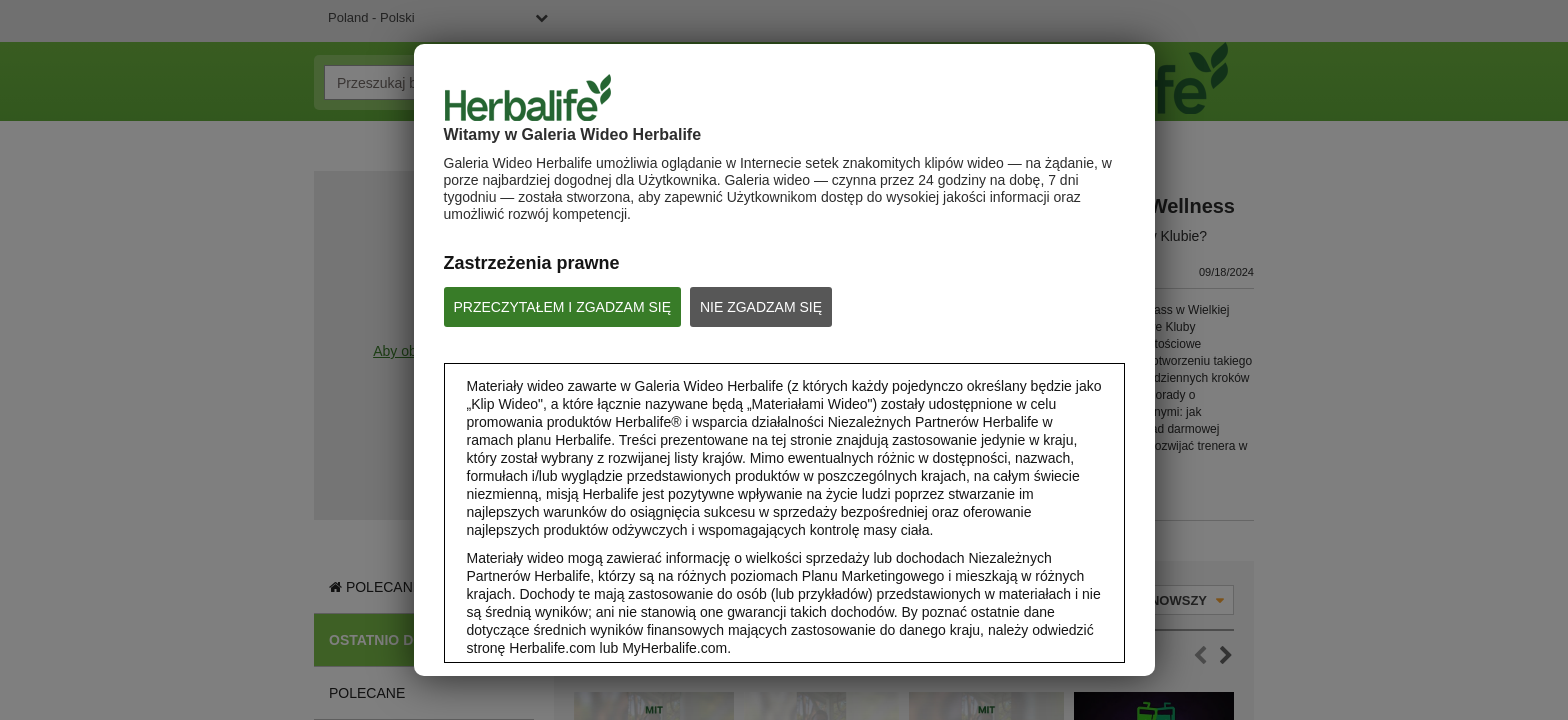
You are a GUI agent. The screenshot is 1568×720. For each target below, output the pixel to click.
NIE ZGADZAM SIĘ (761, 307)
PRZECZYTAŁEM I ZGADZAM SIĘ (563, 307)
